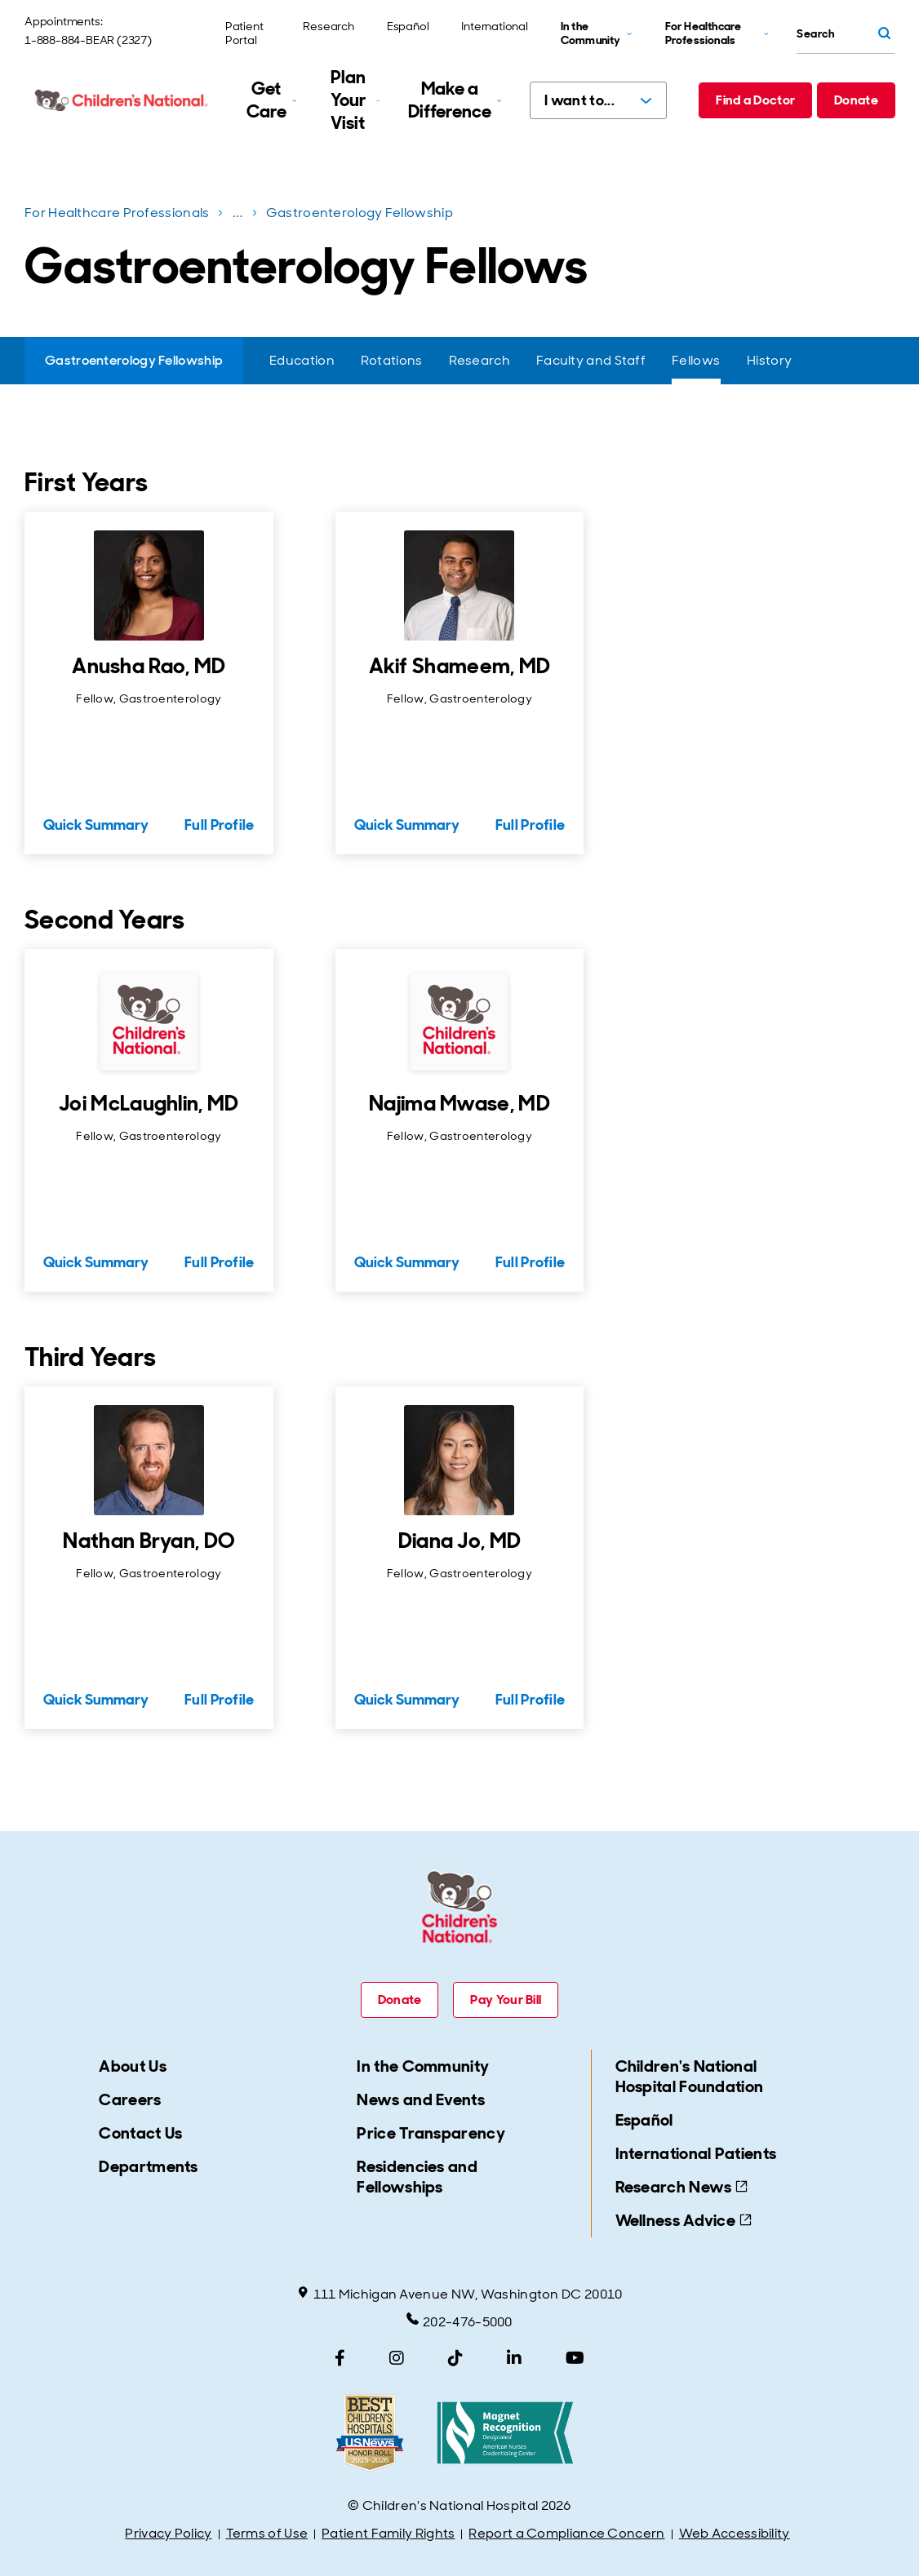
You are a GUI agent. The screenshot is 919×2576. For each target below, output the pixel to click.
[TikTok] (455, 2358)
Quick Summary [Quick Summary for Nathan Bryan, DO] (96, 1699)
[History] (769, 360)
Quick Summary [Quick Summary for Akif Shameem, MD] (407, 825)
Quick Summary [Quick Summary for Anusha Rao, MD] (96, 825)
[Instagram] (396, 2358)
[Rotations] (392, 360)
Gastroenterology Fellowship (359, 212)
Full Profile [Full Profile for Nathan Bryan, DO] (219, 1699)
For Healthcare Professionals (116, 212)
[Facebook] (340, 2358)
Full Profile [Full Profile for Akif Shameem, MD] (530, 825)
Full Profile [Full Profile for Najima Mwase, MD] (530, 1262)
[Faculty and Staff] (591, 360)
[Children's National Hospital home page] (122, 100)
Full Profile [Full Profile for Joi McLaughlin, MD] (219, 1262)
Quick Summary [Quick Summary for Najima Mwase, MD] (407, 1262)
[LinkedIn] (514, 2358)
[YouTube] (575, 2358)
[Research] (479, 360)
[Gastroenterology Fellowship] (133, 360)
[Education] (302, 360)
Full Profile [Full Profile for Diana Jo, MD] (530, 1699)
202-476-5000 (459, 2321)
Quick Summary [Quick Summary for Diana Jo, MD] (407, 1699)
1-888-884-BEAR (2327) (88, 40)
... (239, 216)
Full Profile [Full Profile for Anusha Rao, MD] (219, 825)
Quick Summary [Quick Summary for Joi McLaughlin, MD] (96, 1262)
